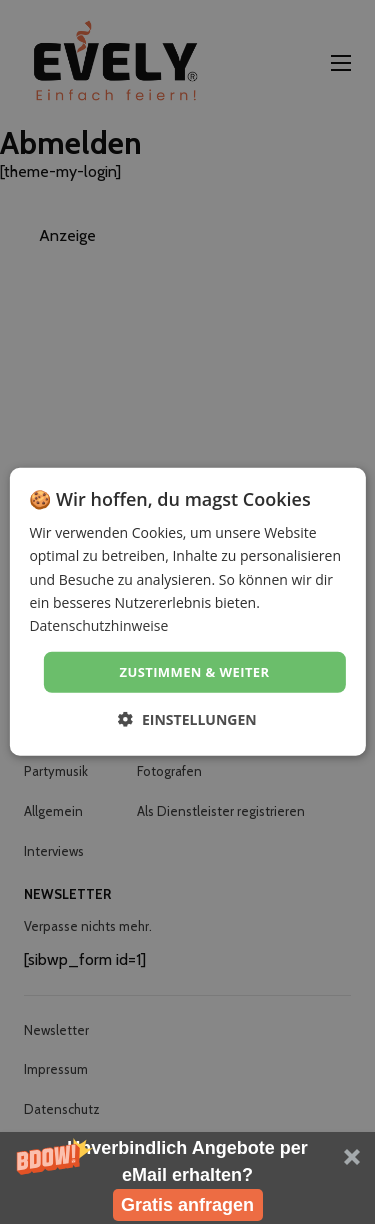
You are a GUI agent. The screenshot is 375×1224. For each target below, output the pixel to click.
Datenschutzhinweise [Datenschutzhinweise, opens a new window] (98, 625)
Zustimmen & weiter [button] (195, 672)
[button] (187, 1178)
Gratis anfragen (187, 1205)
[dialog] (187, 612)
